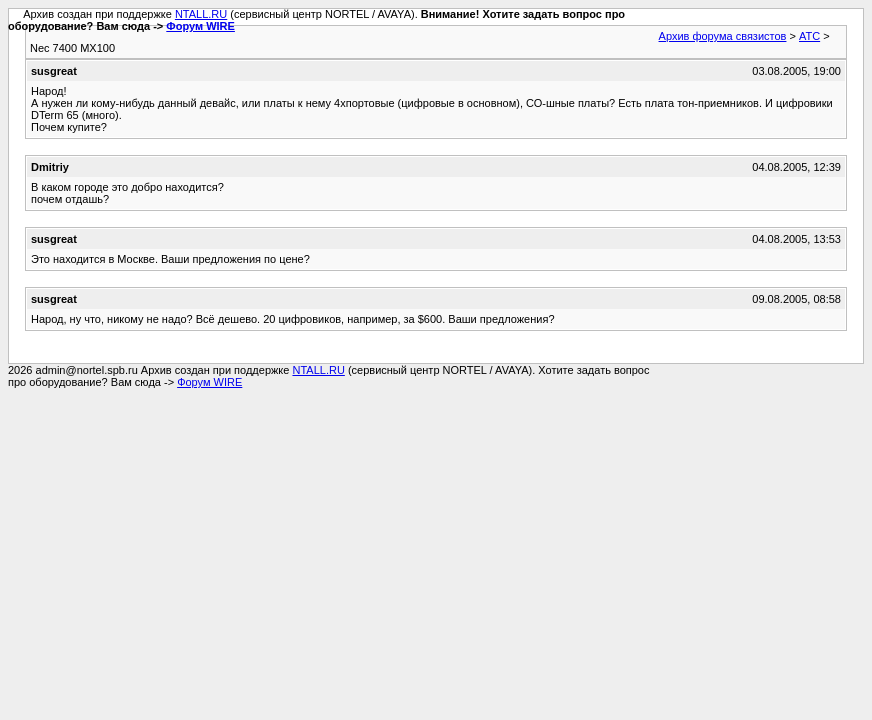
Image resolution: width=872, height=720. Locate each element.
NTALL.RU (201, 14)
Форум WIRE (200, 26)
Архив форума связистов (723, 36)
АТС (809, 36)
